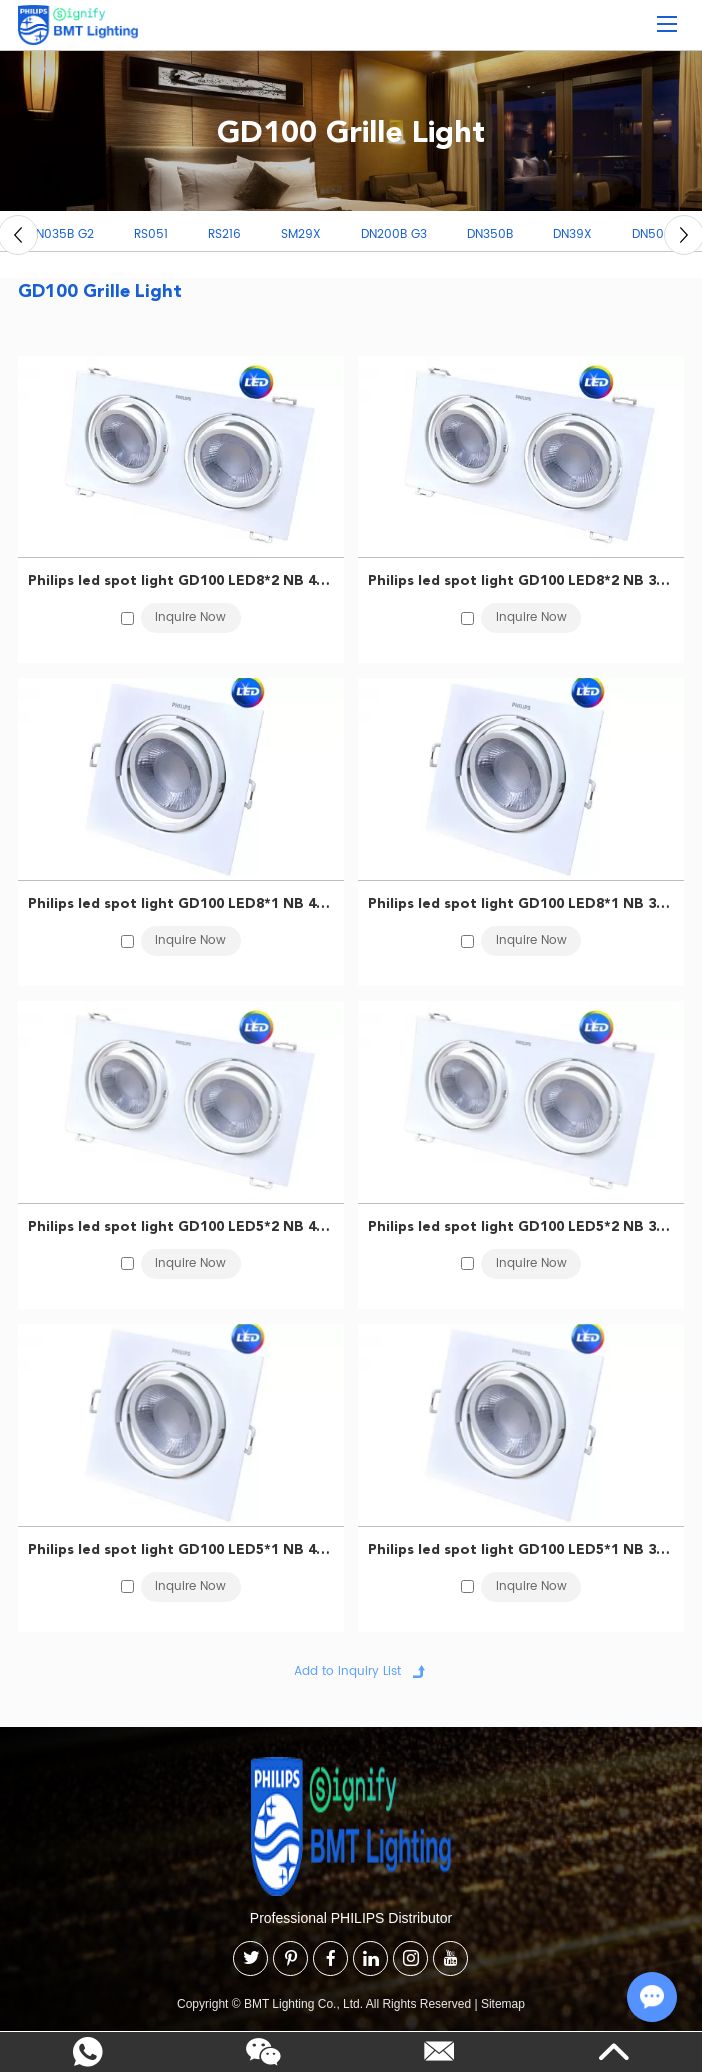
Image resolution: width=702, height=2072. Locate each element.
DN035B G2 (61, 234)
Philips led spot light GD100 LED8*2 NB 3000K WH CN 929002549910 (521, 580)
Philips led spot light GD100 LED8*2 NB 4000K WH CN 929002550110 (181, 580)
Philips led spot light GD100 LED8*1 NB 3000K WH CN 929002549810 (521, 903)
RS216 (224, 234)
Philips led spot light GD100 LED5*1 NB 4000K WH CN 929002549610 (181, 1549)
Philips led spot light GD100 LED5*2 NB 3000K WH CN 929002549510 (521, 1226)
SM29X (301, 234)
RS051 (151, 234)
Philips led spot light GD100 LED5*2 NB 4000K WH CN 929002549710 (181, 1226)
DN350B (490, 234)
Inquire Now (190, 617)
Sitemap (503, 2004)
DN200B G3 (394, 234)
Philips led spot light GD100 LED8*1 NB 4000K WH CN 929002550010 (181, 903)
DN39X (572, 234)
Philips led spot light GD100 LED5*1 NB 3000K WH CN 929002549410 (521, 1549)
